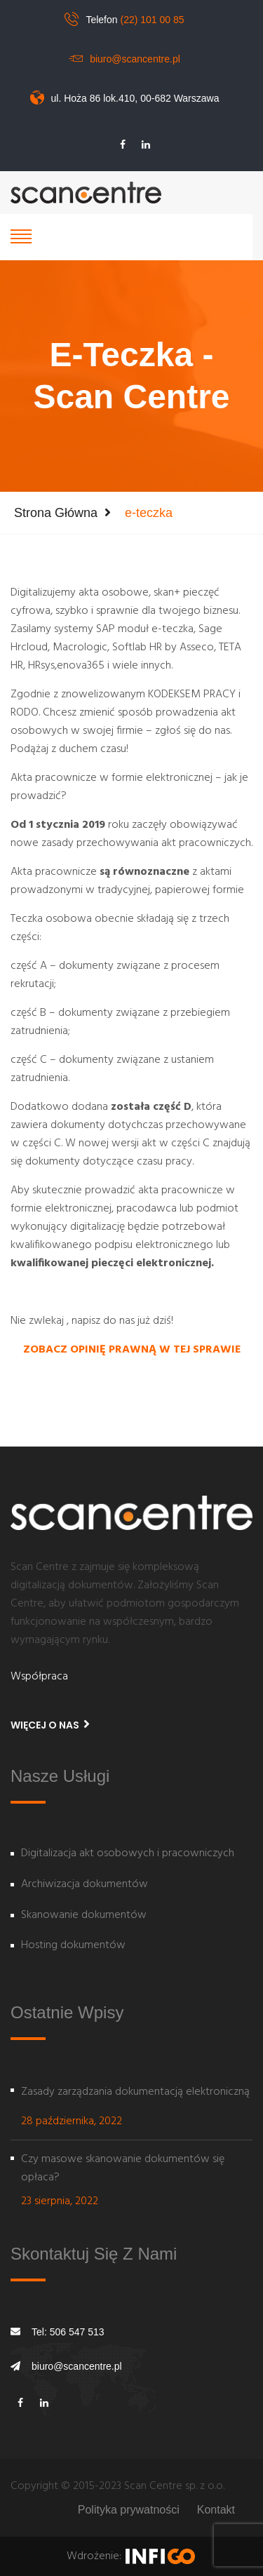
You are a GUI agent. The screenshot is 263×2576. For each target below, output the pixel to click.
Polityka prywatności (129, 2510)
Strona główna (55, 513)
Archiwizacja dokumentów (84, 1885)
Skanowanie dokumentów (84, 1915)
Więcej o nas (50, 1724)
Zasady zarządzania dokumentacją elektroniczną (135, 2092)
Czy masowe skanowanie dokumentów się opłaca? (122, 2168)
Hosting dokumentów (73, 1946)
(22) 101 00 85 (152, 19)
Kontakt (216, 2510)
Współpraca (39, 1677)
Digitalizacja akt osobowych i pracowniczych (127, 1854)
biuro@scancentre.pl (135, 59)
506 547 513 (77, 2331)
